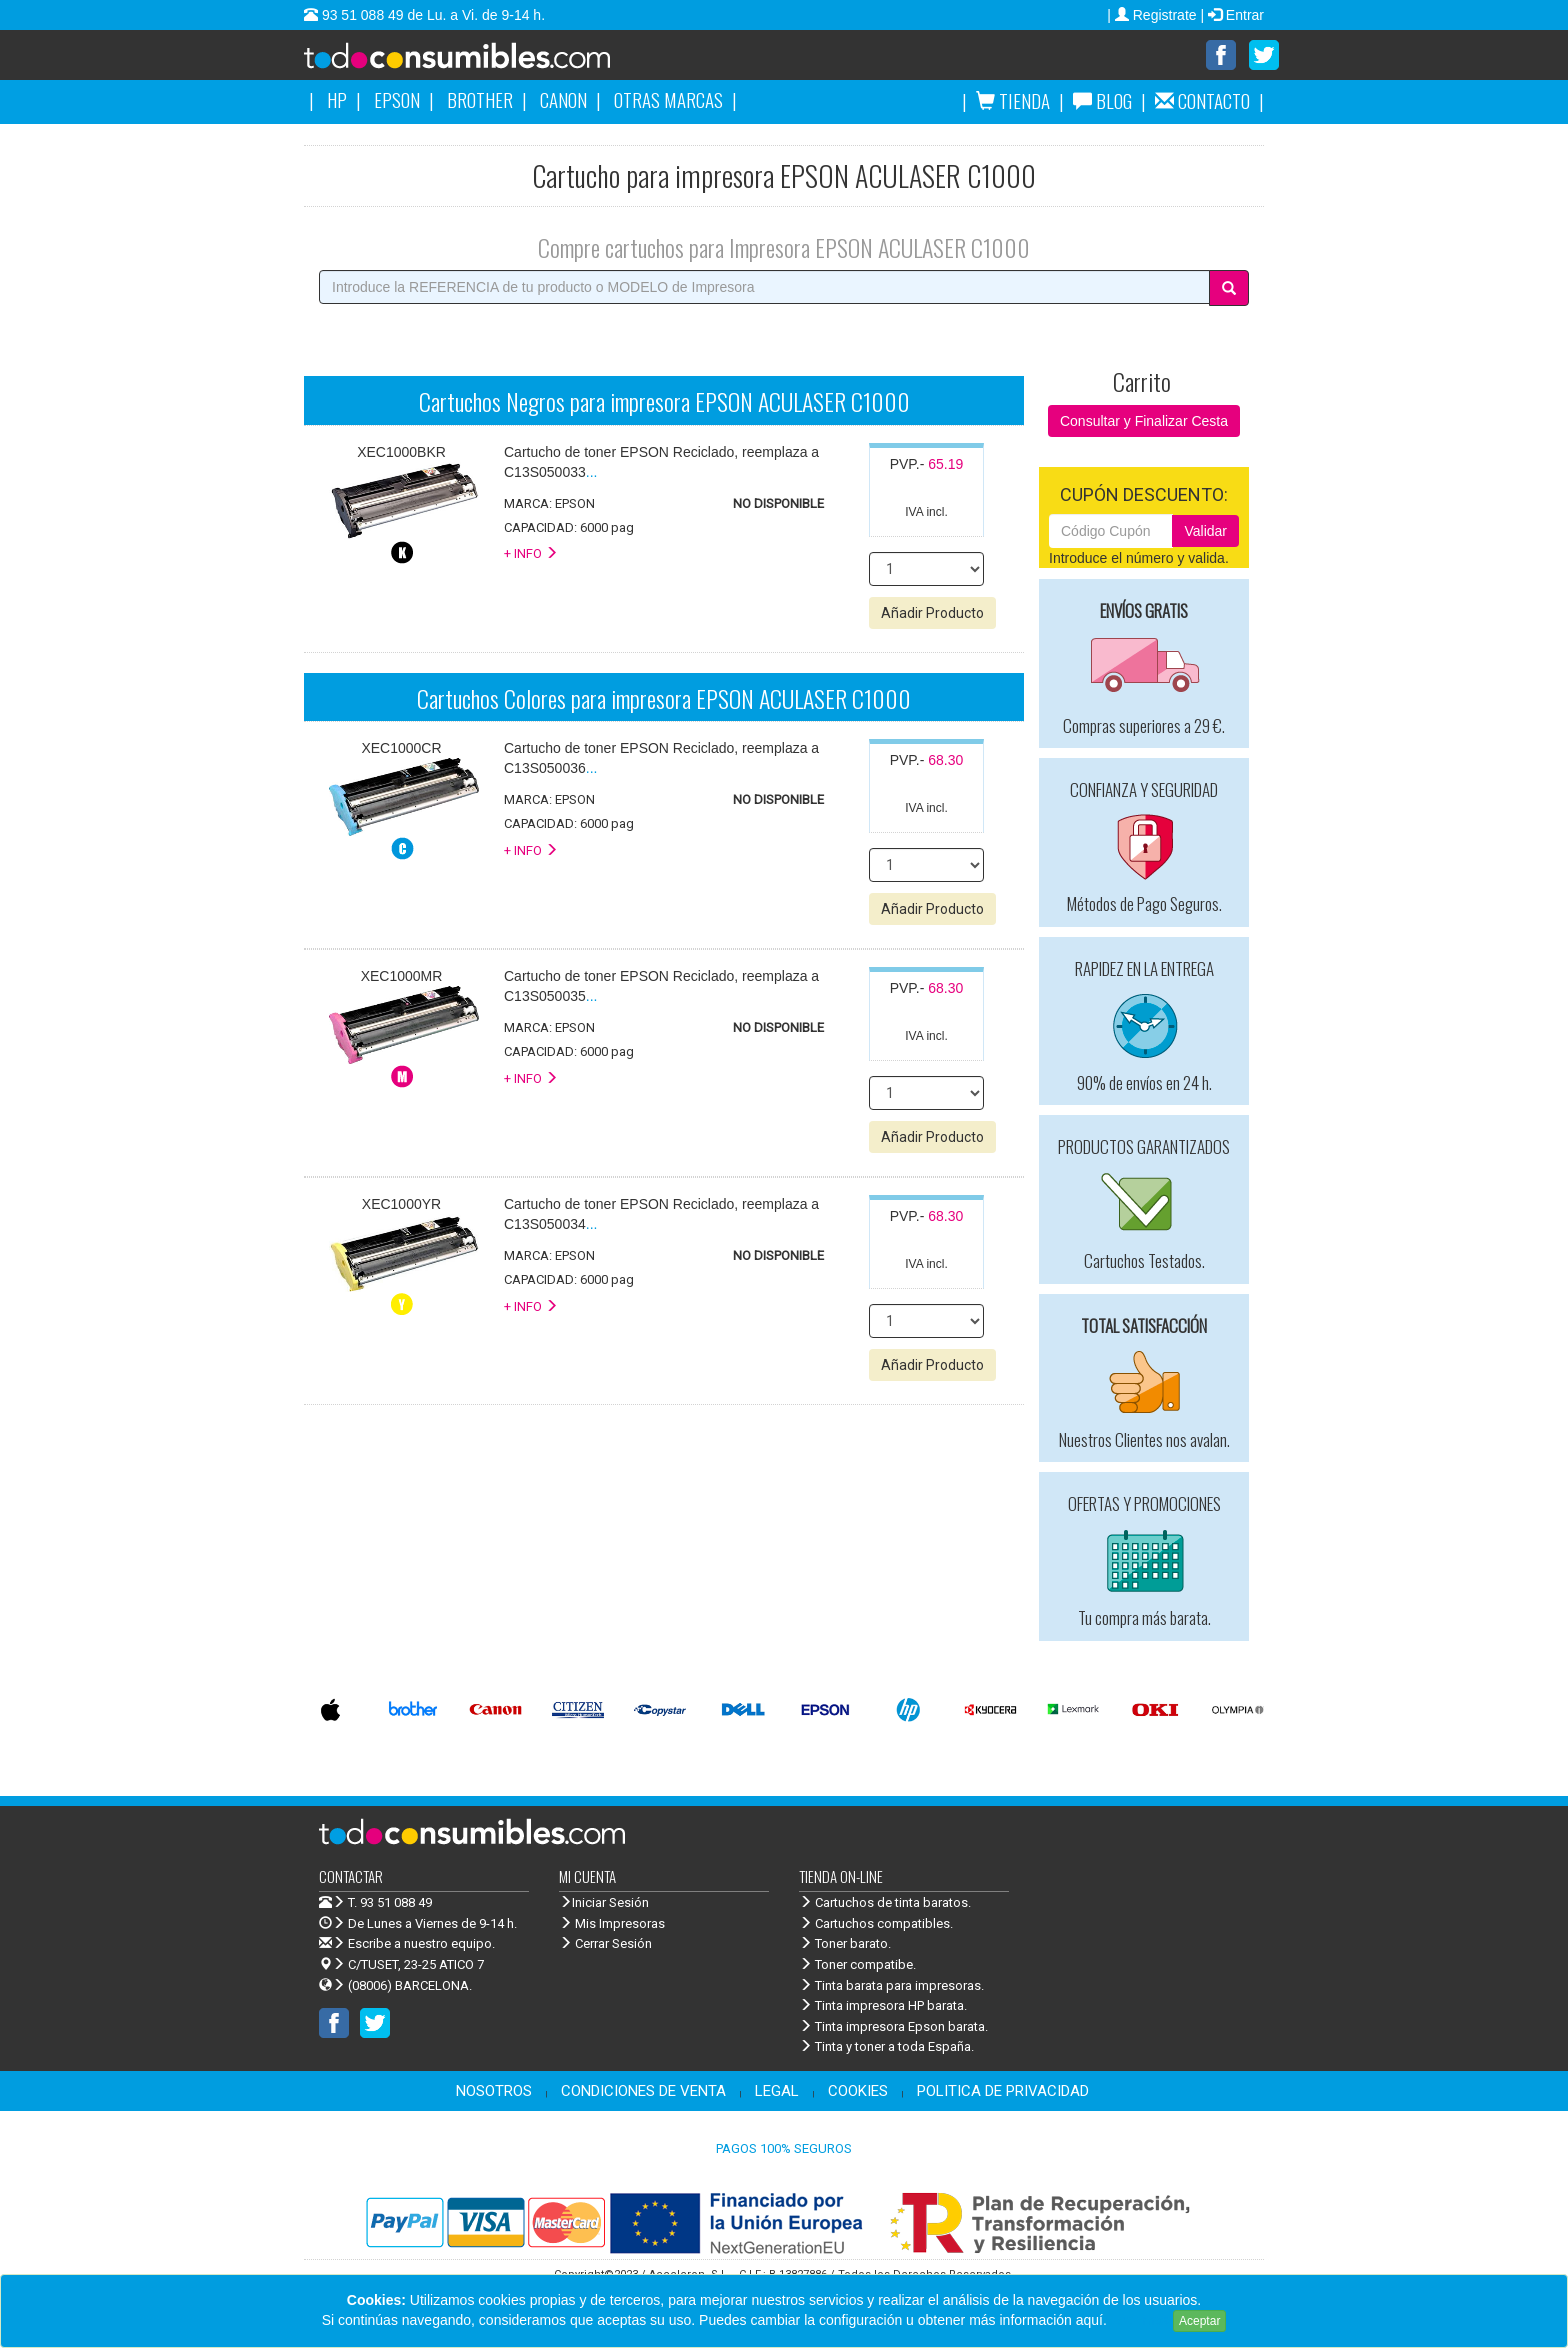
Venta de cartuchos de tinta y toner (489, 62)
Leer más (1140, 2320)
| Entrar (1232, 15)
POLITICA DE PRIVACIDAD (1003, 2092)
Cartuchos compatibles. (876, 1924)
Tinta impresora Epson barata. (893, 2027)
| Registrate (1153, 15)
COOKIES (858, 2092)
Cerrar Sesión (605, 1944)
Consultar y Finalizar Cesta (1144, 422)
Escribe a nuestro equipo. (407, 1944)
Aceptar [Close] (1199, 2321)
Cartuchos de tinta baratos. (885, 1903)
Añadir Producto (932, 614)
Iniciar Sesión (604, 1903)
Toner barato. (845, 1944)
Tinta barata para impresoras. (891, 1986)
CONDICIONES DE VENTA (643, 2092)
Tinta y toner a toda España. (886, 2047)
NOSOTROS (494, 2092)
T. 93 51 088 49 (390, 1903)
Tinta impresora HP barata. (883, 2006)
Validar (1205, 532)
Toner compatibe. (857, 1965)
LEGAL (777, 2092)
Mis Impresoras (612, 1924)
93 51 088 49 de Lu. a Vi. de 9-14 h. (431, 15)
